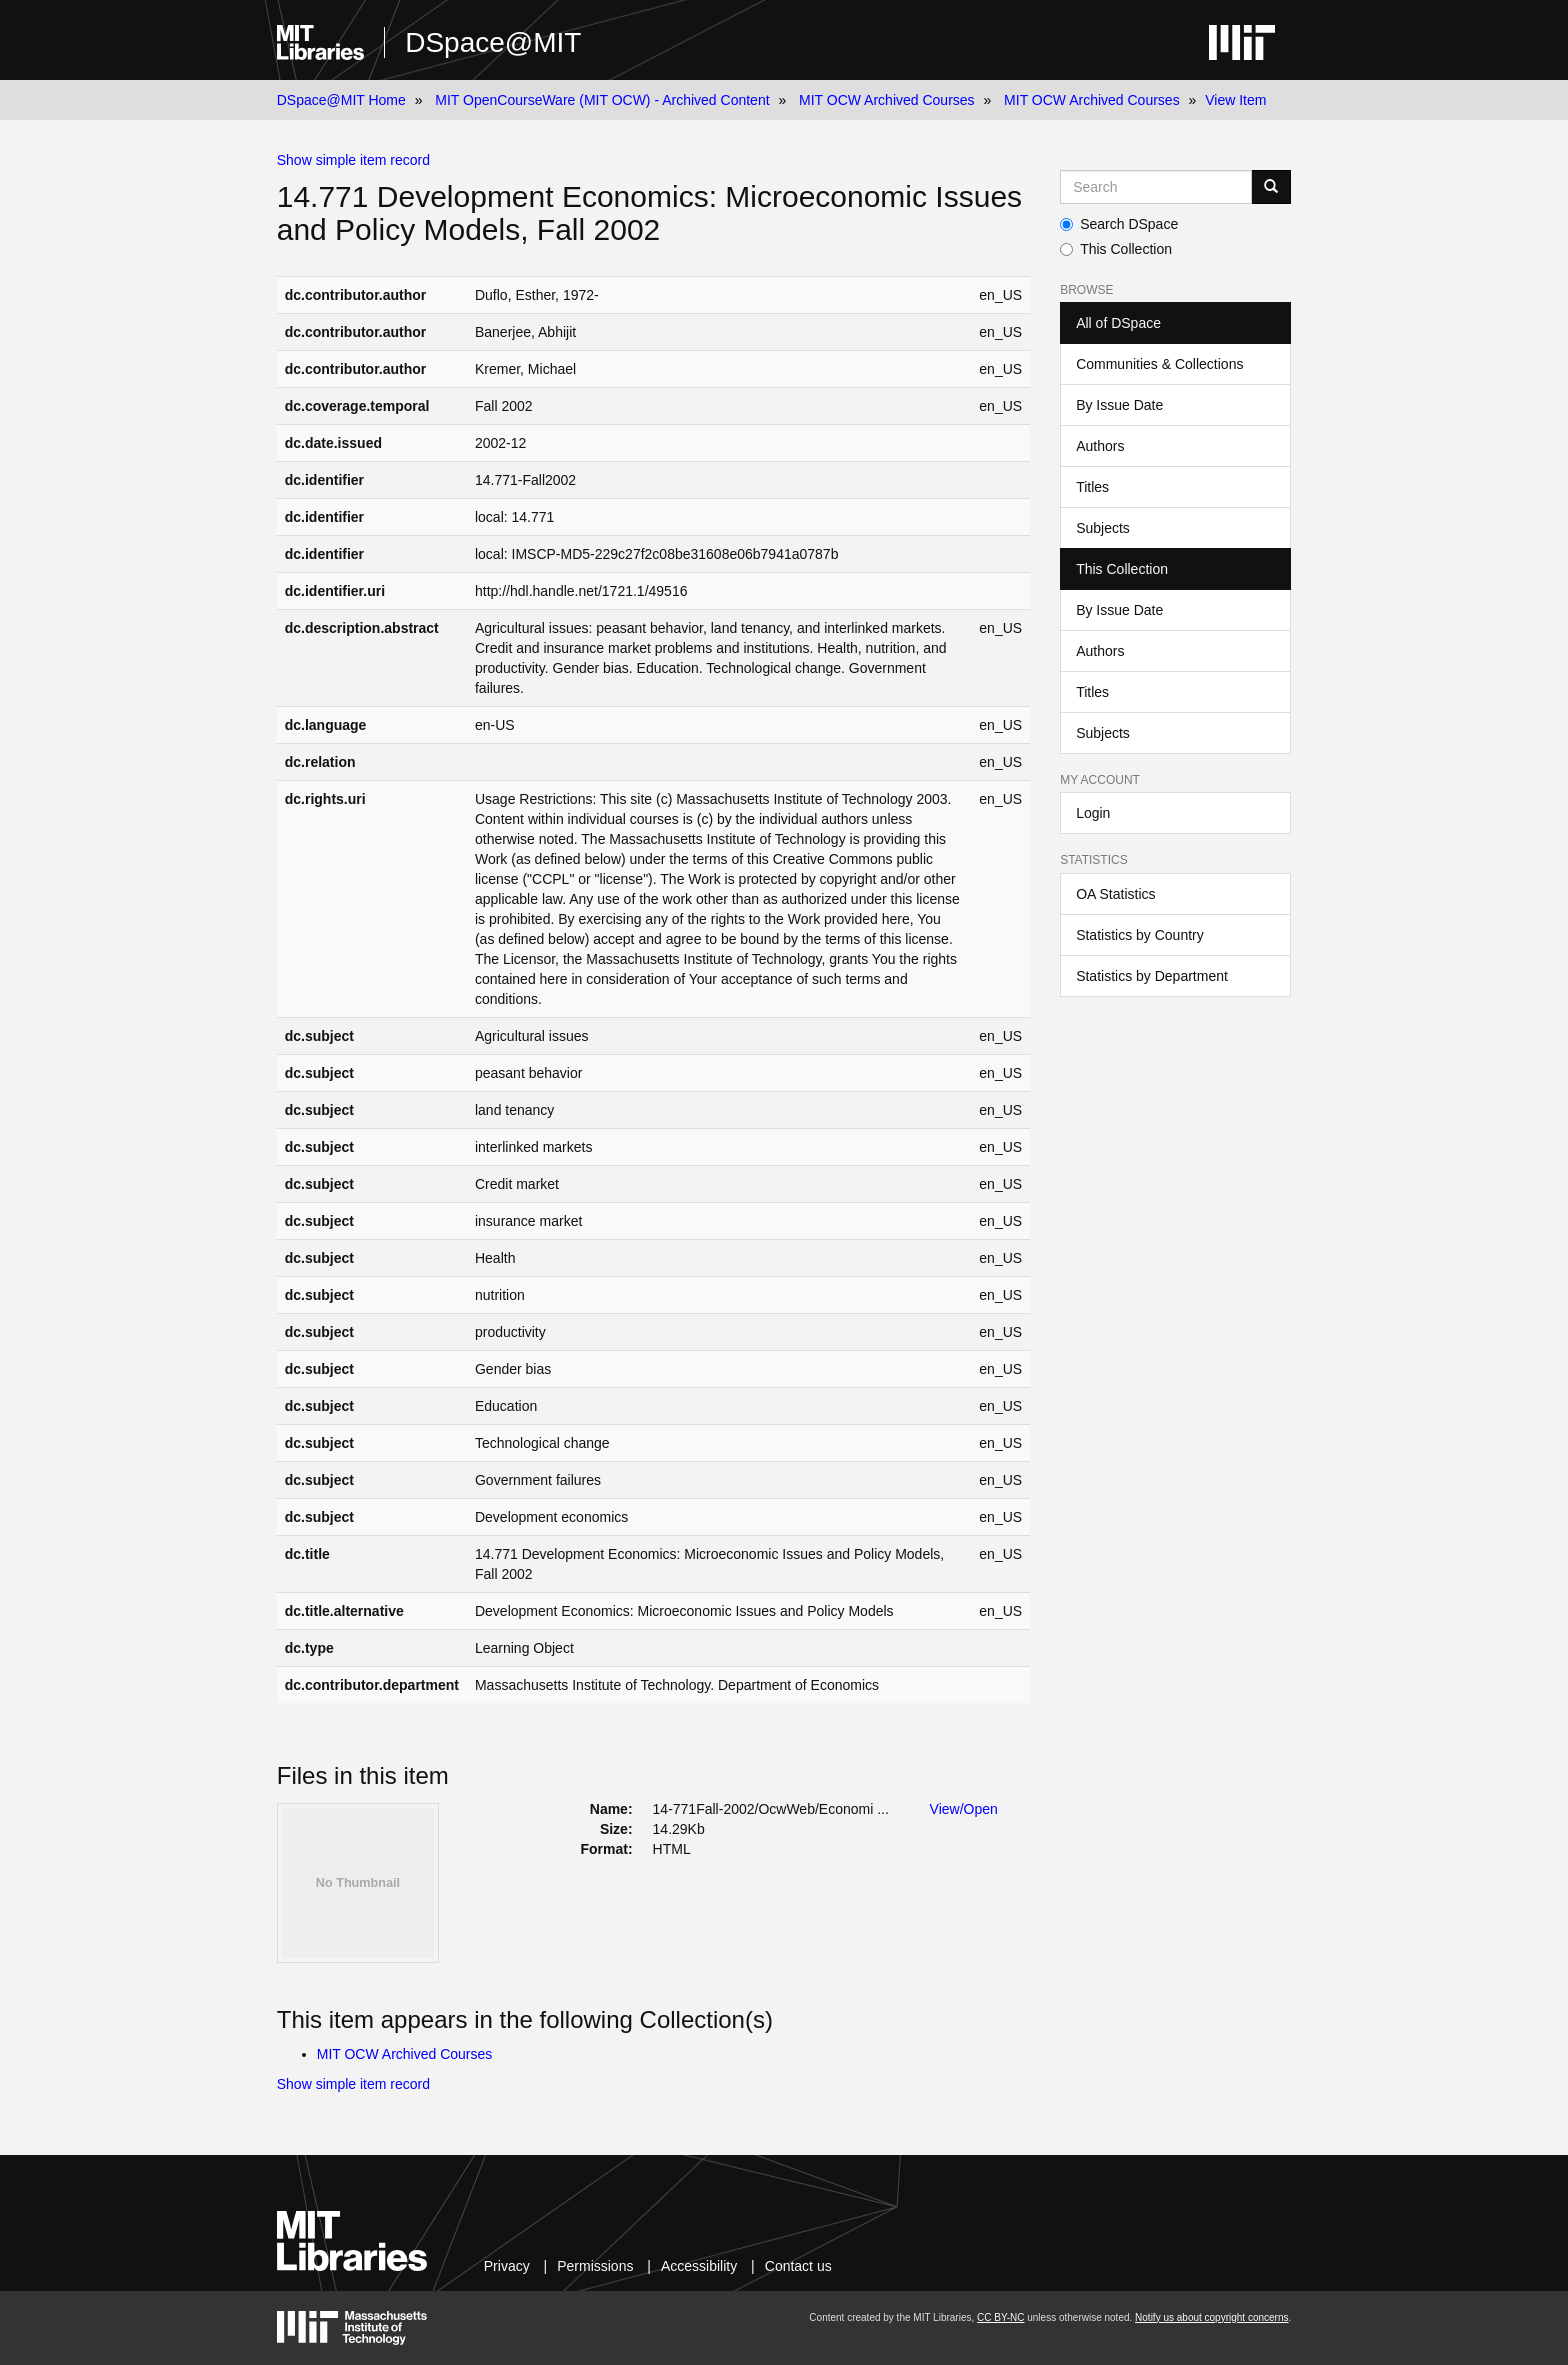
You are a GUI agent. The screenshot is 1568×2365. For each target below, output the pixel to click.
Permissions (595, 2266)
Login (1093, 813)
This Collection (1116, 249)
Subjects (1103, 528)
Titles (1092, 487)
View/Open (964, 1809)
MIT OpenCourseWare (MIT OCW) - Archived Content (602, 100)
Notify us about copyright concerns (1211, 2317)
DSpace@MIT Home (341, 100)
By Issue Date (1119, 405)
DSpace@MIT (493, 42)
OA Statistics (1115, 894)
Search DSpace (1119, 224)
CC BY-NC (1000, 2317)
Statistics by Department (1152, 976)
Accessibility (699, 2266)
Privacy (507, 2266)
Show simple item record (353, 160)
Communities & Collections (1159, 364)
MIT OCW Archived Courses (887, 100)
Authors (1100, 446)
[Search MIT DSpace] (1156, 187)
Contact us (798, 2266)
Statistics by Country (1140, 935)
